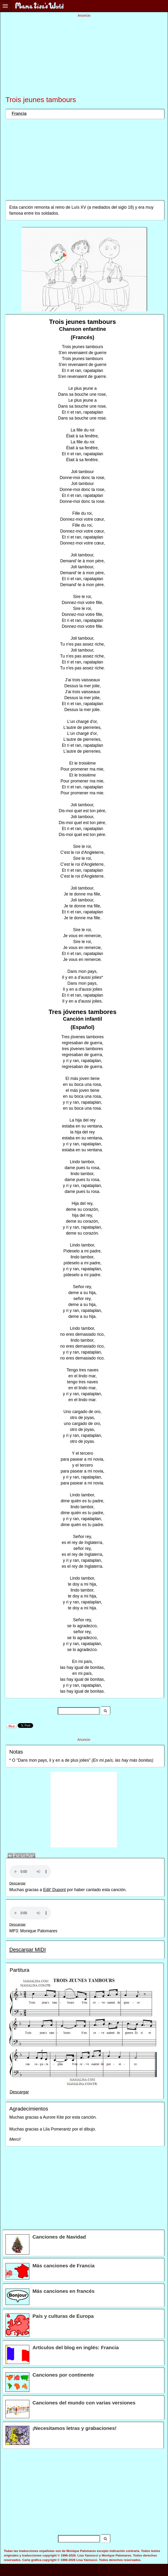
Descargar (17, 1883)
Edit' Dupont (54, 1889)
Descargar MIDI (27, 1950)
